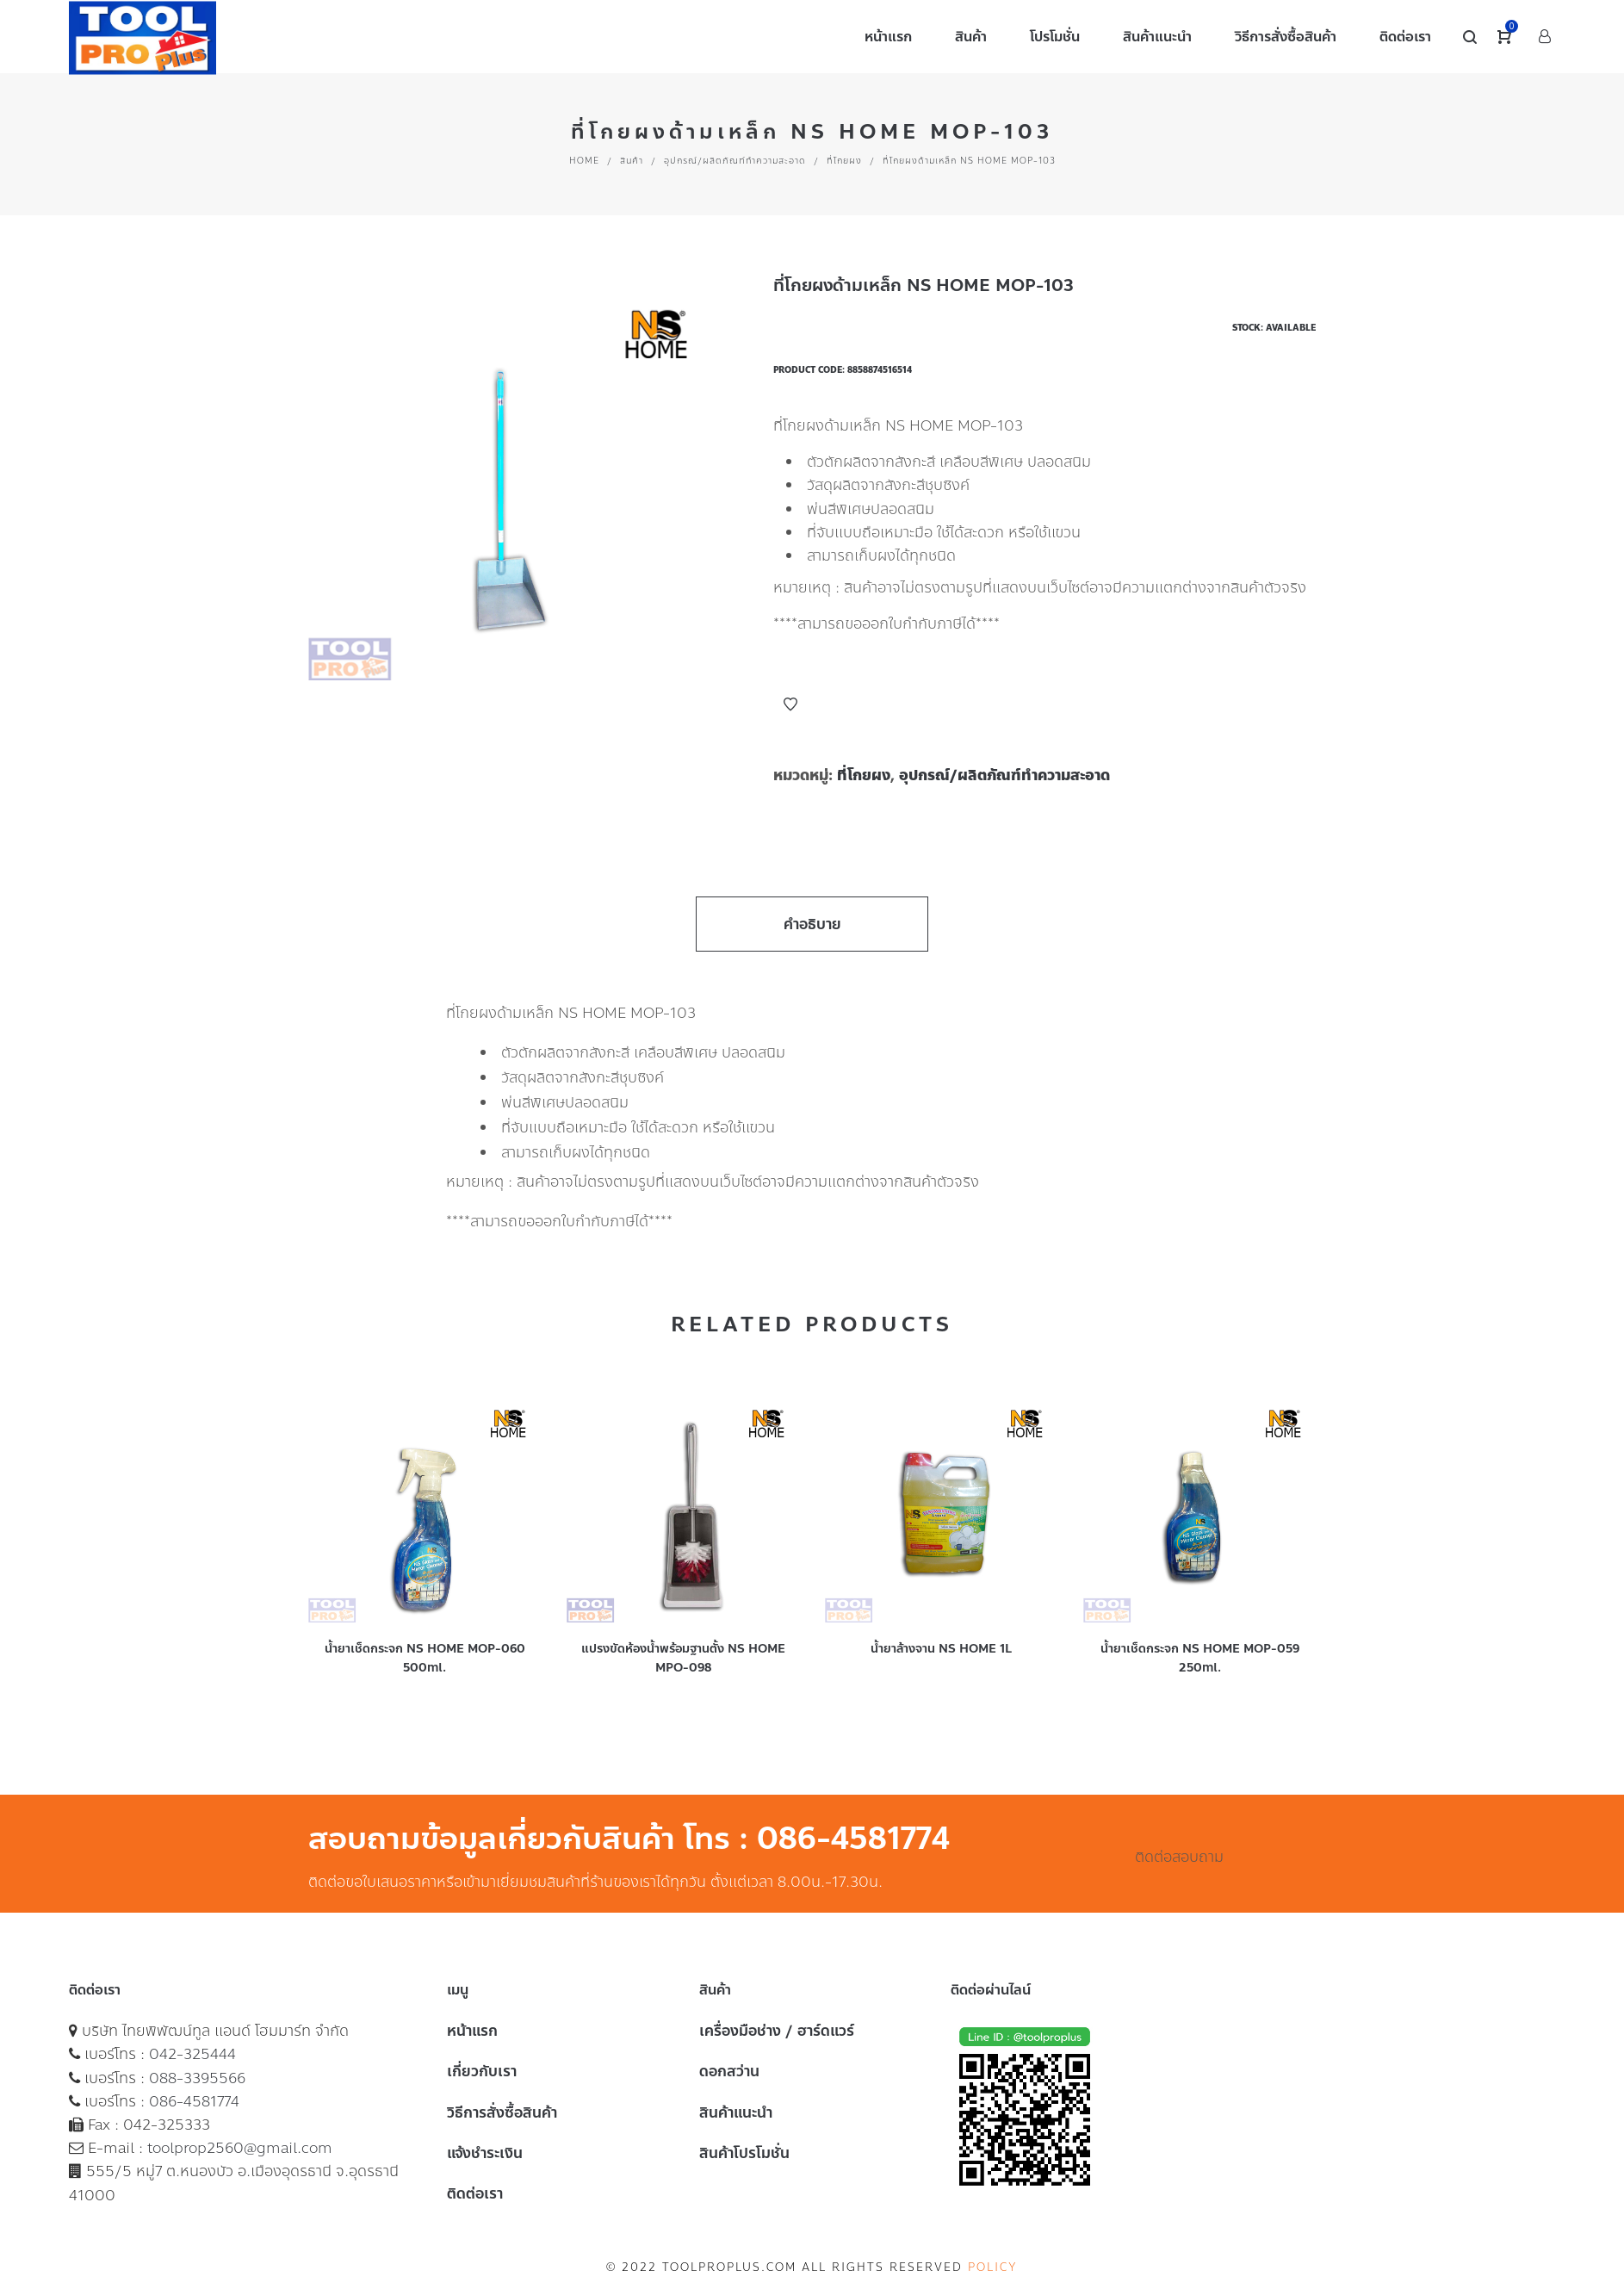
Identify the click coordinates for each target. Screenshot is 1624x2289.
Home (584, 160)
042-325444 (192, 2054)
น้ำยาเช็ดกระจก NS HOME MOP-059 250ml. (1199, 1658)
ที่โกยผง (844, 160)
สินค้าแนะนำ (735, 2112)
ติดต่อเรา (475, 2193)
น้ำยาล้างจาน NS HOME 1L (941, 1649)
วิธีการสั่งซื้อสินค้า (502, 2112)
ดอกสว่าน (729, 2071)
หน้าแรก (472, 2030)
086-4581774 (194, 2101)
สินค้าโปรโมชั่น (744, 2153)
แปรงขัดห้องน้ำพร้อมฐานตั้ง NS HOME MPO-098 (683, 1658)
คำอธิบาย (812, 924)
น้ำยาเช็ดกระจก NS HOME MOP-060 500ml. (425, 1658)
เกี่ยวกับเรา (482, 2071)
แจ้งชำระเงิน (485, 2153)
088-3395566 (197, 2078)
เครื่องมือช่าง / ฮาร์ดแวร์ (776, 2030)
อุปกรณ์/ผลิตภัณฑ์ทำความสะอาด (735, 160)
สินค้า (631, 160)
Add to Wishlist (790, 704)
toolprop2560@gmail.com (239, 2148)
